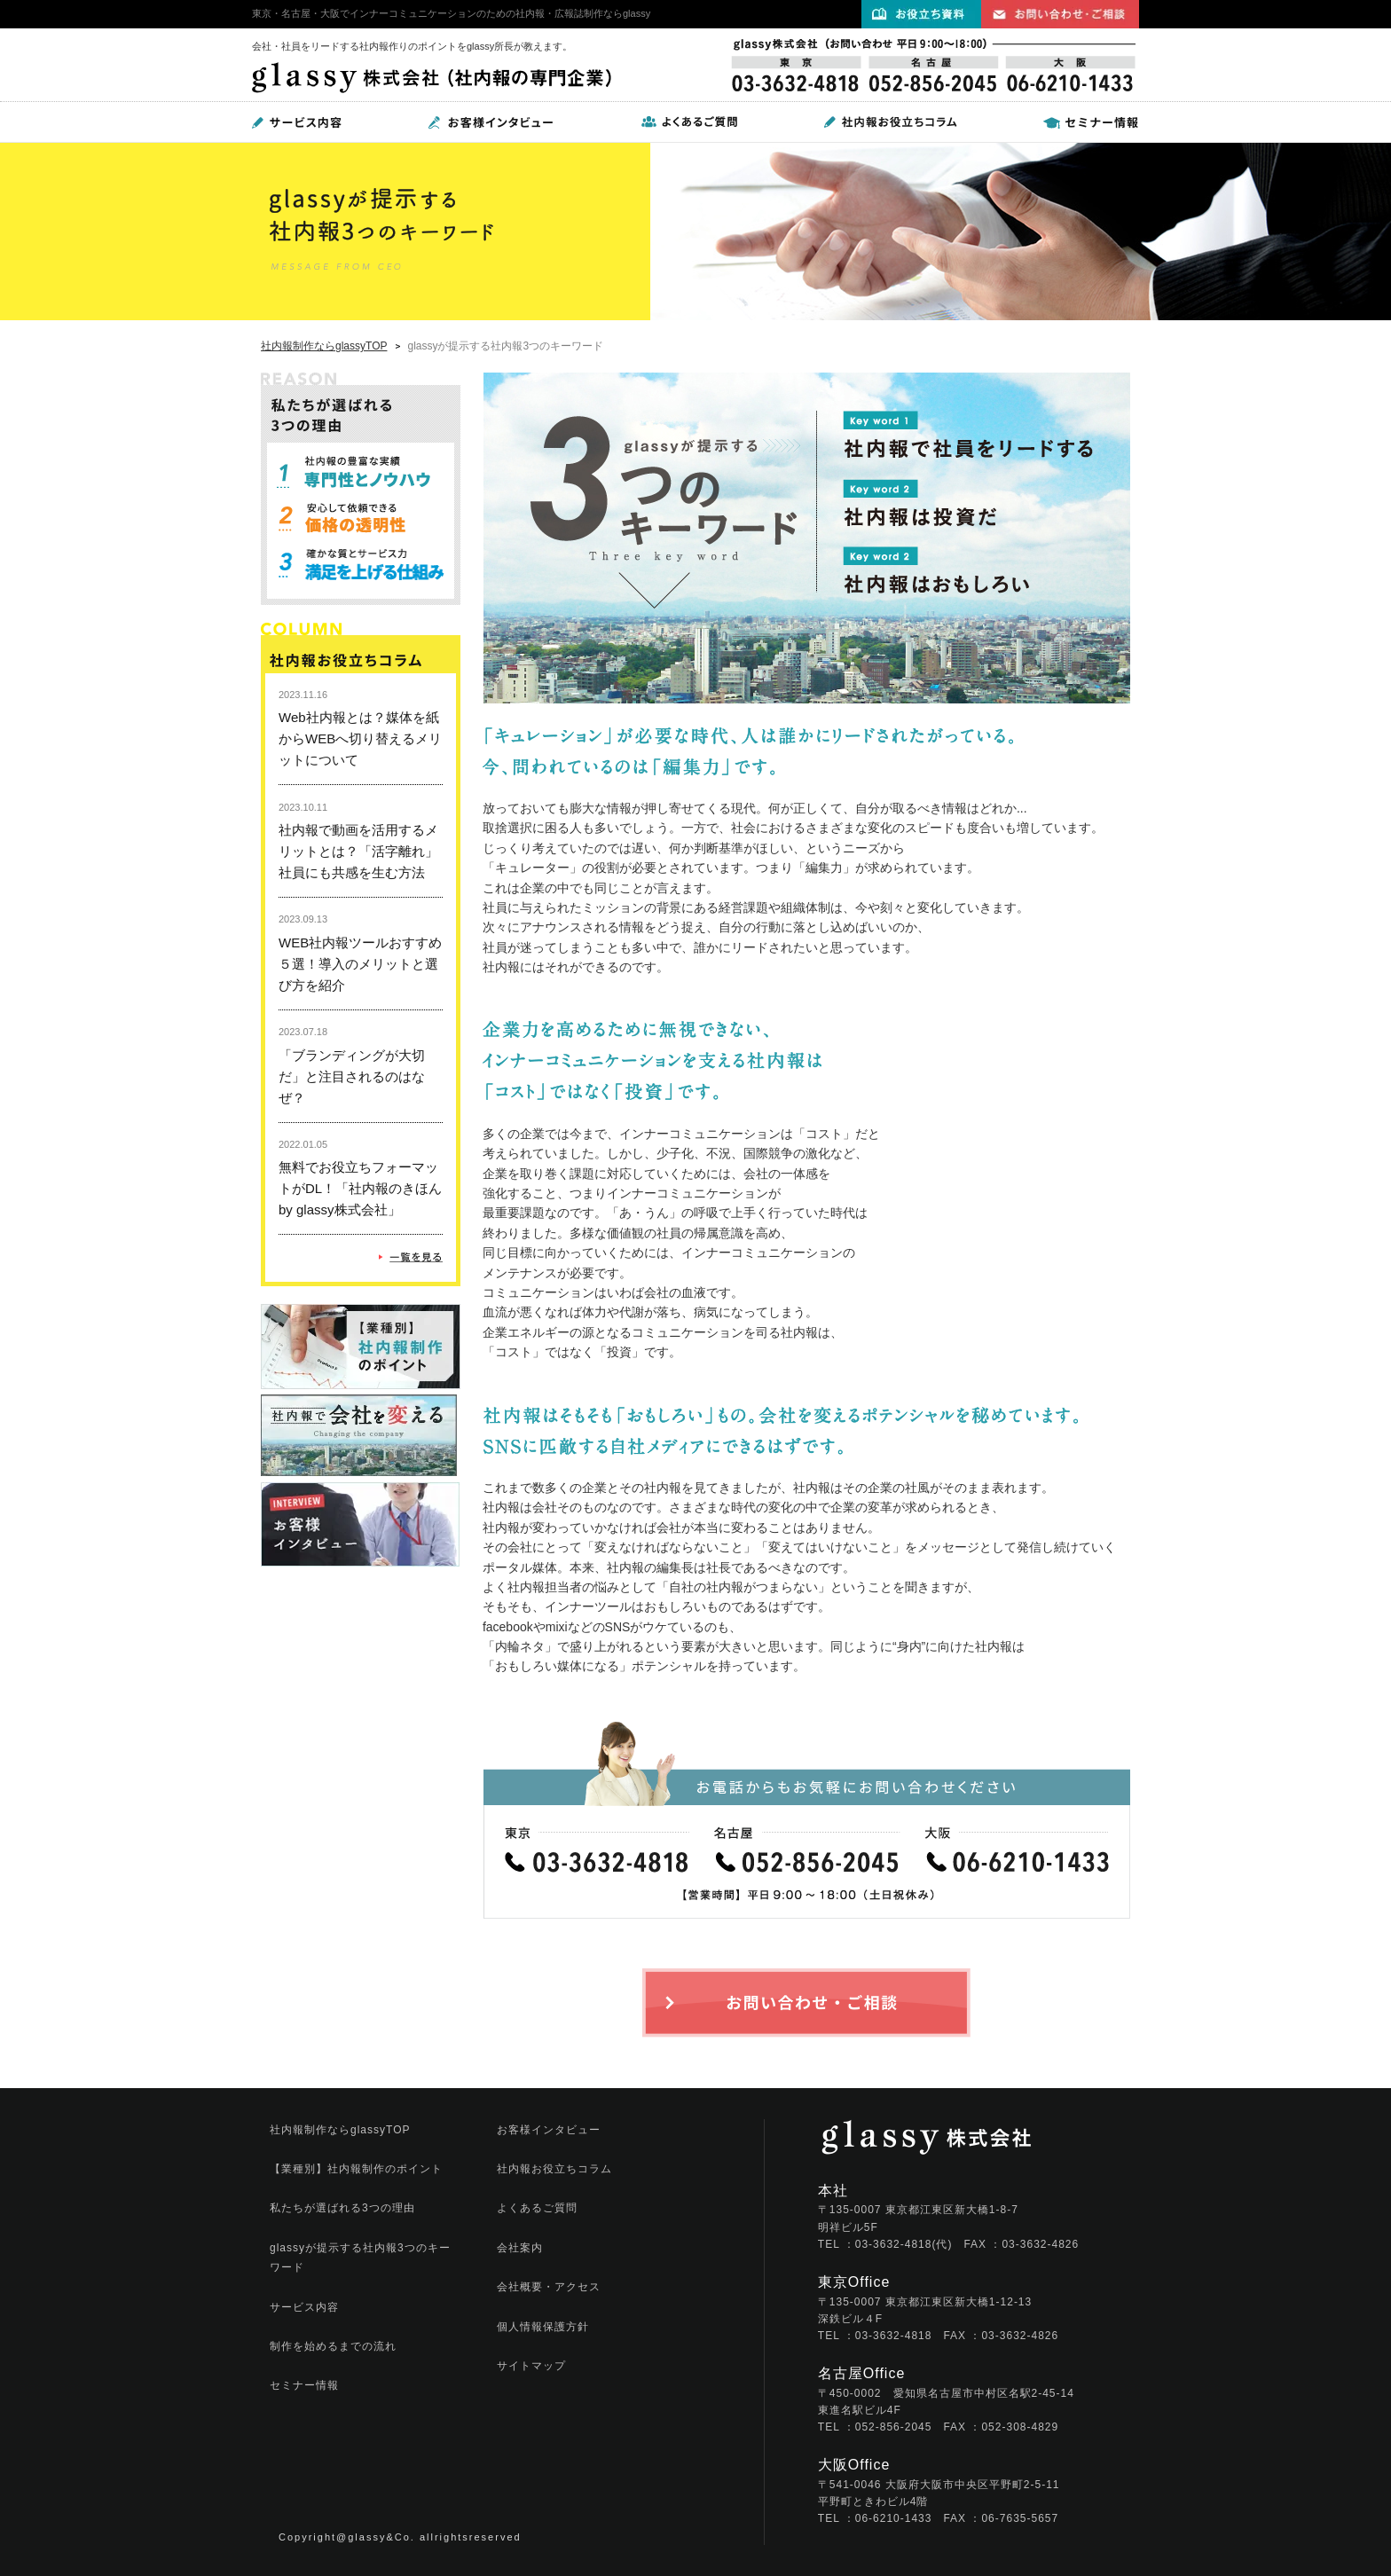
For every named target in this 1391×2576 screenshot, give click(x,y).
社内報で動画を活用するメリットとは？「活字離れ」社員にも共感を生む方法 (358, 851)
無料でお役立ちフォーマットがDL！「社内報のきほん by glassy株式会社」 (360, 1188)
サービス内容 (304, 2307)
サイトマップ (531, 2366)
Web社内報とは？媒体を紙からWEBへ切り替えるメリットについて (360, 738)
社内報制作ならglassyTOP (324, 346)
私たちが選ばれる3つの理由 (342, 2208)
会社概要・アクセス (549, 2287)
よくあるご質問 (537, 2208)
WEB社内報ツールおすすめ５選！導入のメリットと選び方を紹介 (360, 964)
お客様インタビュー (549, 2130)
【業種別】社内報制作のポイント (356, 2169)
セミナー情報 (304, 2385)
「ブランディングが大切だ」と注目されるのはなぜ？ (352, 1076)
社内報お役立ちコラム (554, 2169)
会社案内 (520, 2248)
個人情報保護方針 (543, 2327)
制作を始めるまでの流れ (333, 2346)
